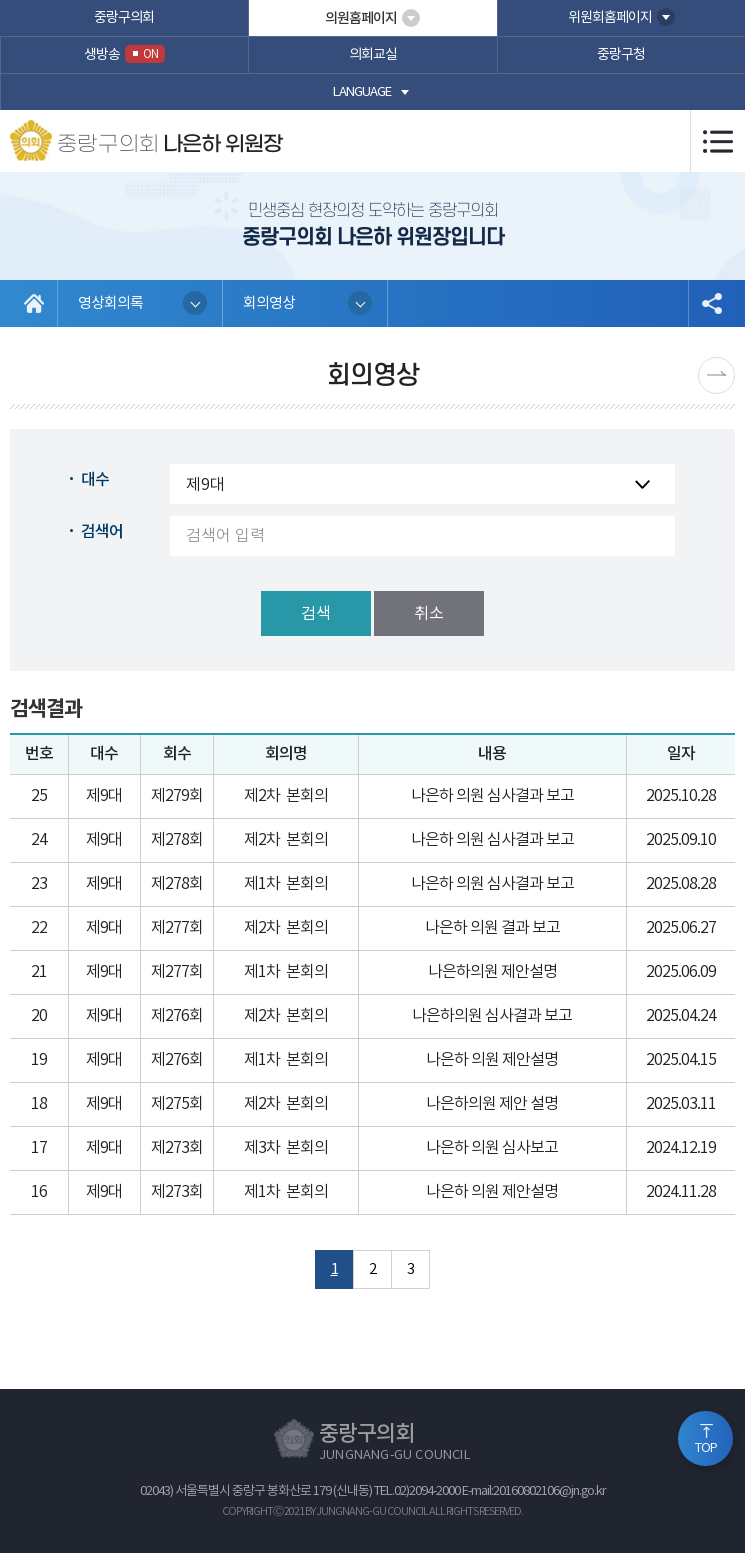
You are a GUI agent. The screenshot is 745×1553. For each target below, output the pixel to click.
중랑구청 (621, 55)
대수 (95, 480)
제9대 (104, 796)
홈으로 (34, 303)
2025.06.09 (681, 972)
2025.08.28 (681, 884)
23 (39, 884)
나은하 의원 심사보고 (492, 1148)
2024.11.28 (681, 1192)
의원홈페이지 (361, 18)
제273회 (177, 1148)
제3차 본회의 (286, 1148)
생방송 (124, 54)
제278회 (177, 840)
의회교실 (373, 55)
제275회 (177, 1104)
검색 (316, 614)
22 (39, 928)
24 (39, 840)
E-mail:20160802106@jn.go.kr (534, 1491)
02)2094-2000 (427, 1491)
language (362, 92)
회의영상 (269, 303)
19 (39, 1060)
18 (39, 1104)
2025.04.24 (681, 1016)
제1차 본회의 (286, 884)
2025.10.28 (681, 796)
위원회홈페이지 (610, 18)
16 (39, 1192)
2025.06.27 (681, 928)
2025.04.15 (681, 1060)
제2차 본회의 (286, 796)
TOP (706, 1448)
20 (39, 1016)
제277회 (177, 928)
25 (39, 796)
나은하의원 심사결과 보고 (492, 1016)
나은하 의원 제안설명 (492, 1060)
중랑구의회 (124, 18)
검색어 (102, 532)
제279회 (177, 796)
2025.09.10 (681, 840)
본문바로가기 (0, 0)
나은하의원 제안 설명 (492, 1104)
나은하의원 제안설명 (492, 972)
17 (39, 1148)
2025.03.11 (681, 1104)
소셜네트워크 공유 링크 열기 (711, 303)
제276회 (177, 1016)
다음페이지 (716, 375)
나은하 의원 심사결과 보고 (492, 796)
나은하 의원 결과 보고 (492, 928)
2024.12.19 (681, 1148)
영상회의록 (110, 303)
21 (39, 972)
